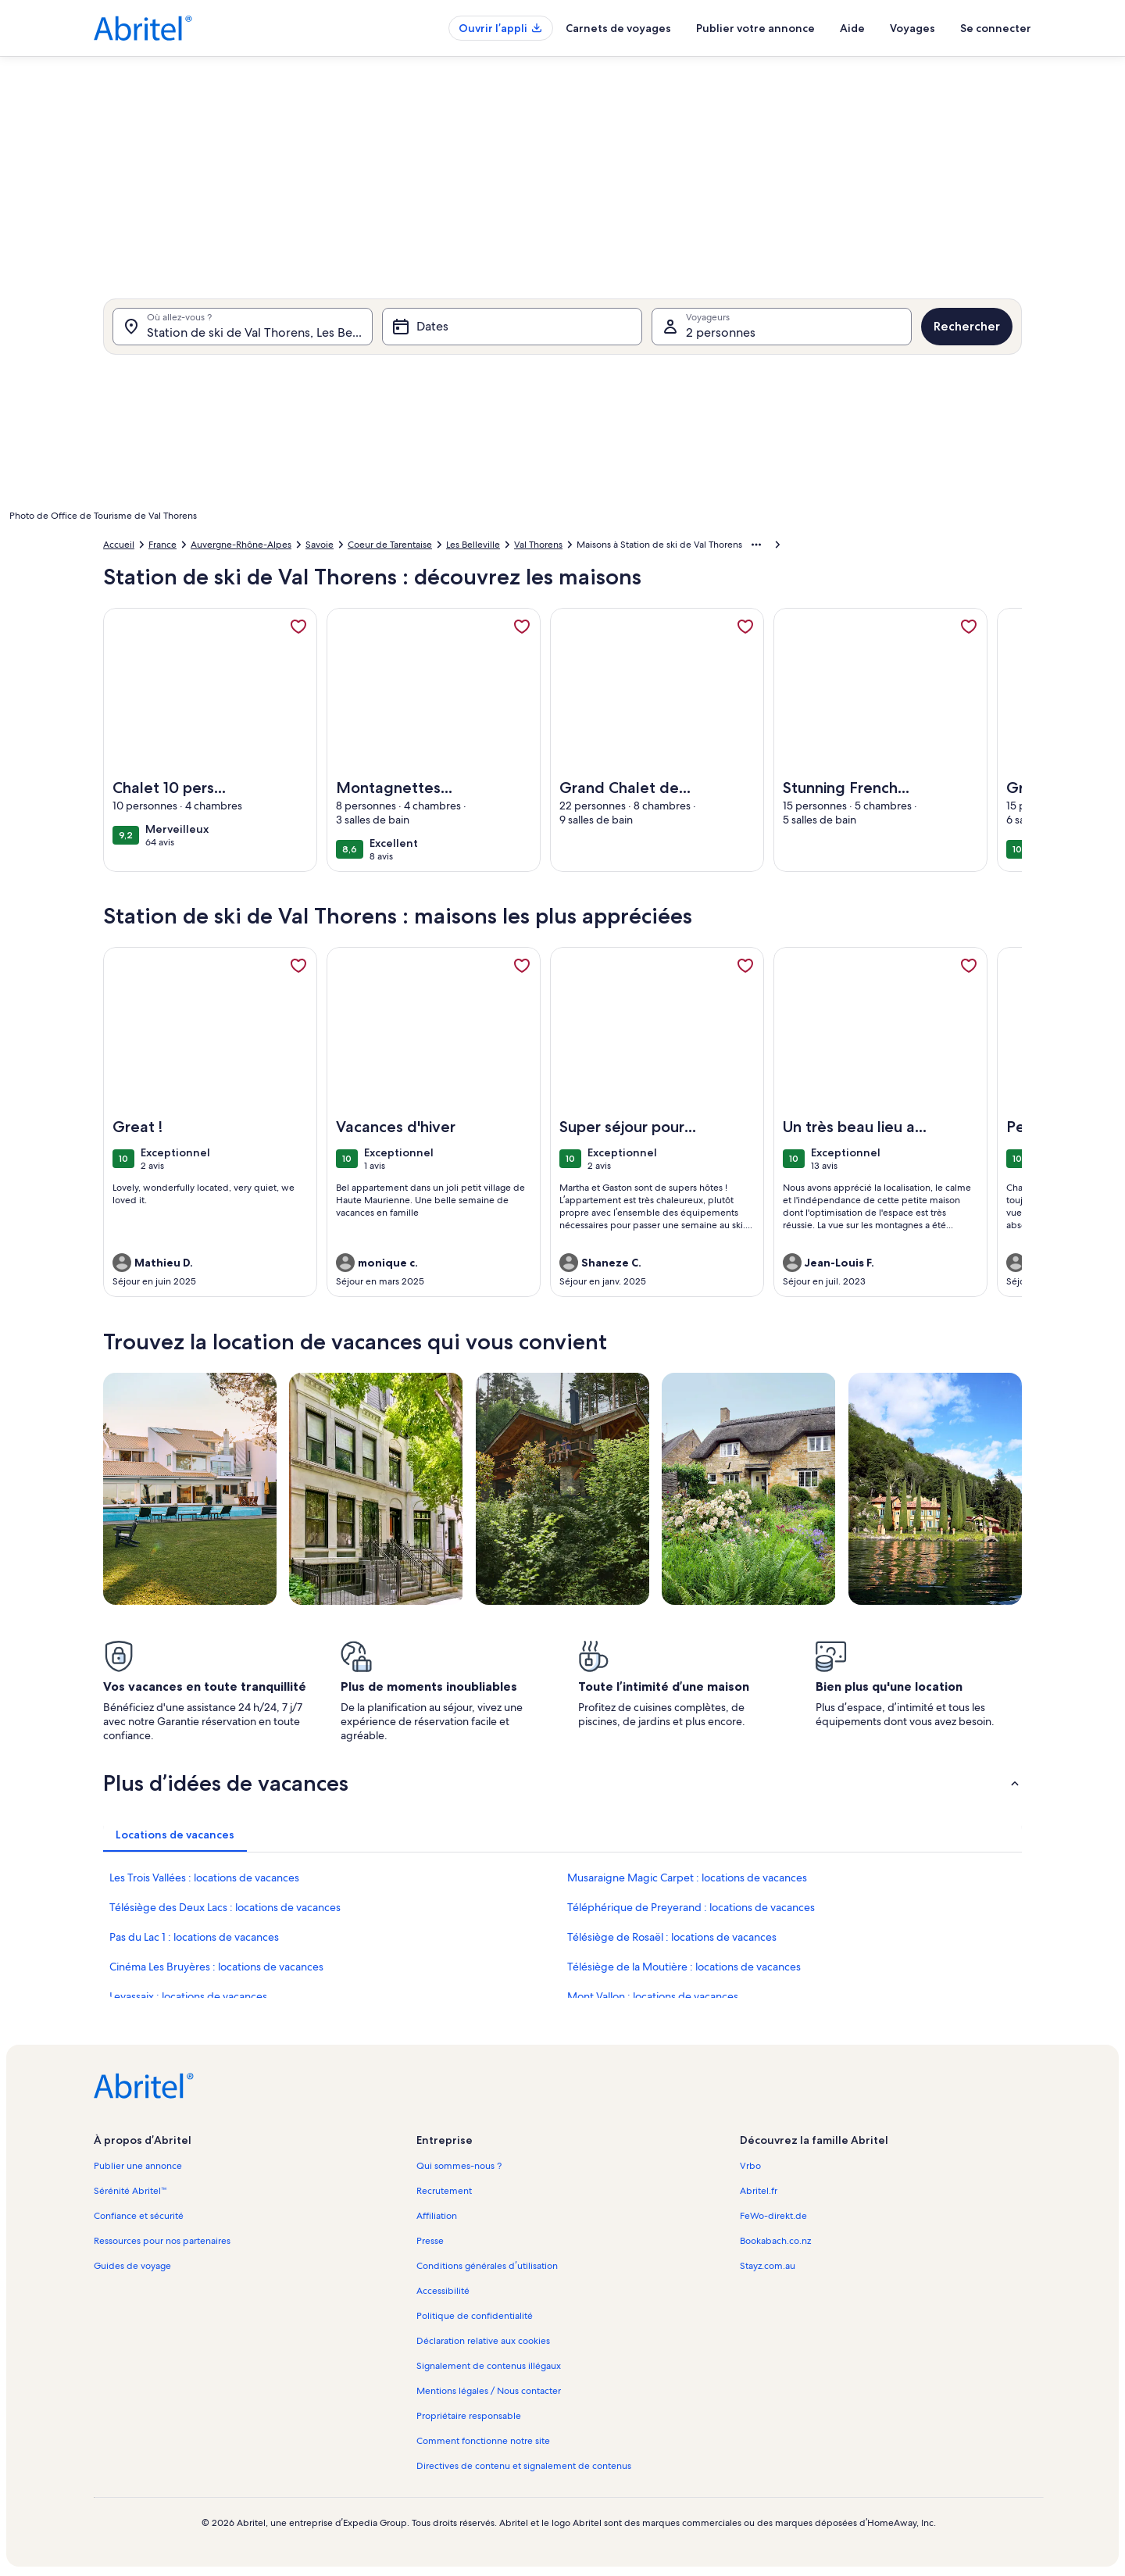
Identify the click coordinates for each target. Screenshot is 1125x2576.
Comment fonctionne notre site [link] (483, 2441)
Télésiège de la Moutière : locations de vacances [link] (684, 1967)
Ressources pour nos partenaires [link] (162, 2241)
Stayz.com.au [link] (767, 2266)
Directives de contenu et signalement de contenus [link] (523, 2466)
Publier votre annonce (755, 28)
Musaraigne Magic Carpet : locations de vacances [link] (687, 1877)
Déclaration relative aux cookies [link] (483, 2341)
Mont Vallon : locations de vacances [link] (652, 1996)
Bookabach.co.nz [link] (775, 2241)
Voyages (912, 28)
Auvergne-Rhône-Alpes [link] (241, 544)
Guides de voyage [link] (132, 2266)
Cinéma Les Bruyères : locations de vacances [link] (216, 1967)
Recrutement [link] (444, 2191)
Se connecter (995, 28)
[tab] (175, 1834)
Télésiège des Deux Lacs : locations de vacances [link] (225, 1907)
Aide (852, 28)
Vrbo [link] (750, 2166)
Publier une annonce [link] (138, 2166)
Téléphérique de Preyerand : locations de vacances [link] (691, 1907)
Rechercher (967, 326)
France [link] (162, 544)
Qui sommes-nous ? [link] (459, 2166)
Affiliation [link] (436, 2216)
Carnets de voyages (618, 28)
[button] (562, 1783)
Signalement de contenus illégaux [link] (488, 2366)
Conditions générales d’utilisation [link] (486, 2266)
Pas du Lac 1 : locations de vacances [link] (194, 1937)
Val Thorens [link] (538, 544)
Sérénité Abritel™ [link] (130, 2191)
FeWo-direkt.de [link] (773, 2216)
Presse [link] (430, 2241)
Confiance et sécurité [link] (139, 2216)
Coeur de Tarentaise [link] (390, 544)
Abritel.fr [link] (758, 2191)
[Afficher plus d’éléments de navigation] (756, 545)
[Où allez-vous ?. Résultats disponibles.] (242, 326)
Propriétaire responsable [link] (468, 2416)
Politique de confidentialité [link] (474, 2316)
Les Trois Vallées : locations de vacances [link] (204, 1877)
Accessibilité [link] (443, 2291)
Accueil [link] (118, 544)
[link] (298, 626)
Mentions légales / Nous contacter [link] (488, 2391)
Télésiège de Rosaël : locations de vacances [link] (672, 1937)
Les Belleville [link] (473, 544)
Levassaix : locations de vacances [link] (188, 1996)
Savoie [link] (319, 544)
